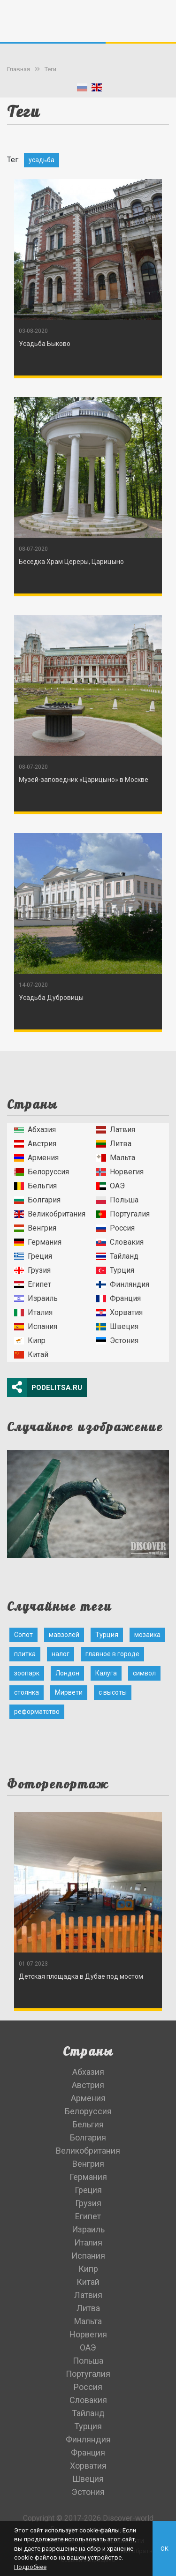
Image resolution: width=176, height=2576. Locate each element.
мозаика (147, 1634)
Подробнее (30, 2566)
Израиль (36, 1298)
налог (60, 1654)
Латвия (115, 1129)
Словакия (120, 1242)
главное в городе (112, 1654)
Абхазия (35, 1129)
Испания (35, 1326)
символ (144, 1673)
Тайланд (117, 1256)
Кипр (30, 1340)
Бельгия (35, 1185)
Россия (115, 1228)
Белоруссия (41, 1171)
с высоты (113, 1692)
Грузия (32, 1270)
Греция (33, 1256)
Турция (115, 1270)
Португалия (123, 1213)
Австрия (35, 1143)
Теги (50, 69)
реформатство (37, 1711)
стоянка (26, 1692)
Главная (18, 69)
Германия (37, 1242)
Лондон (67, 1673)
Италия (33, 1312)
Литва (113, 1143)
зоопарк (26, 1673)
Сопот (23, 1634)
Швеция (117, 1326)
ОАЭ (110, 1185)
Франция (118, 1298)
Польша (117, 1199)
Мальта (115, 1157)
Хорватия (119, 1312)
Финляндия (122, 1284)
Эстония (117, 1340)
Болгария (37, 1199)
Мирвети (69, 1692)
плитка (25, 1654)
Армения (36, 1157)
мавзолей (64, 1634)
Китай (31, 1354)
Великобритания (49, 1213)
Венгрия (35, 1228)
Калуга (106, 1673)
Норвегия (120, 1171)
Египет (32, 1284)
